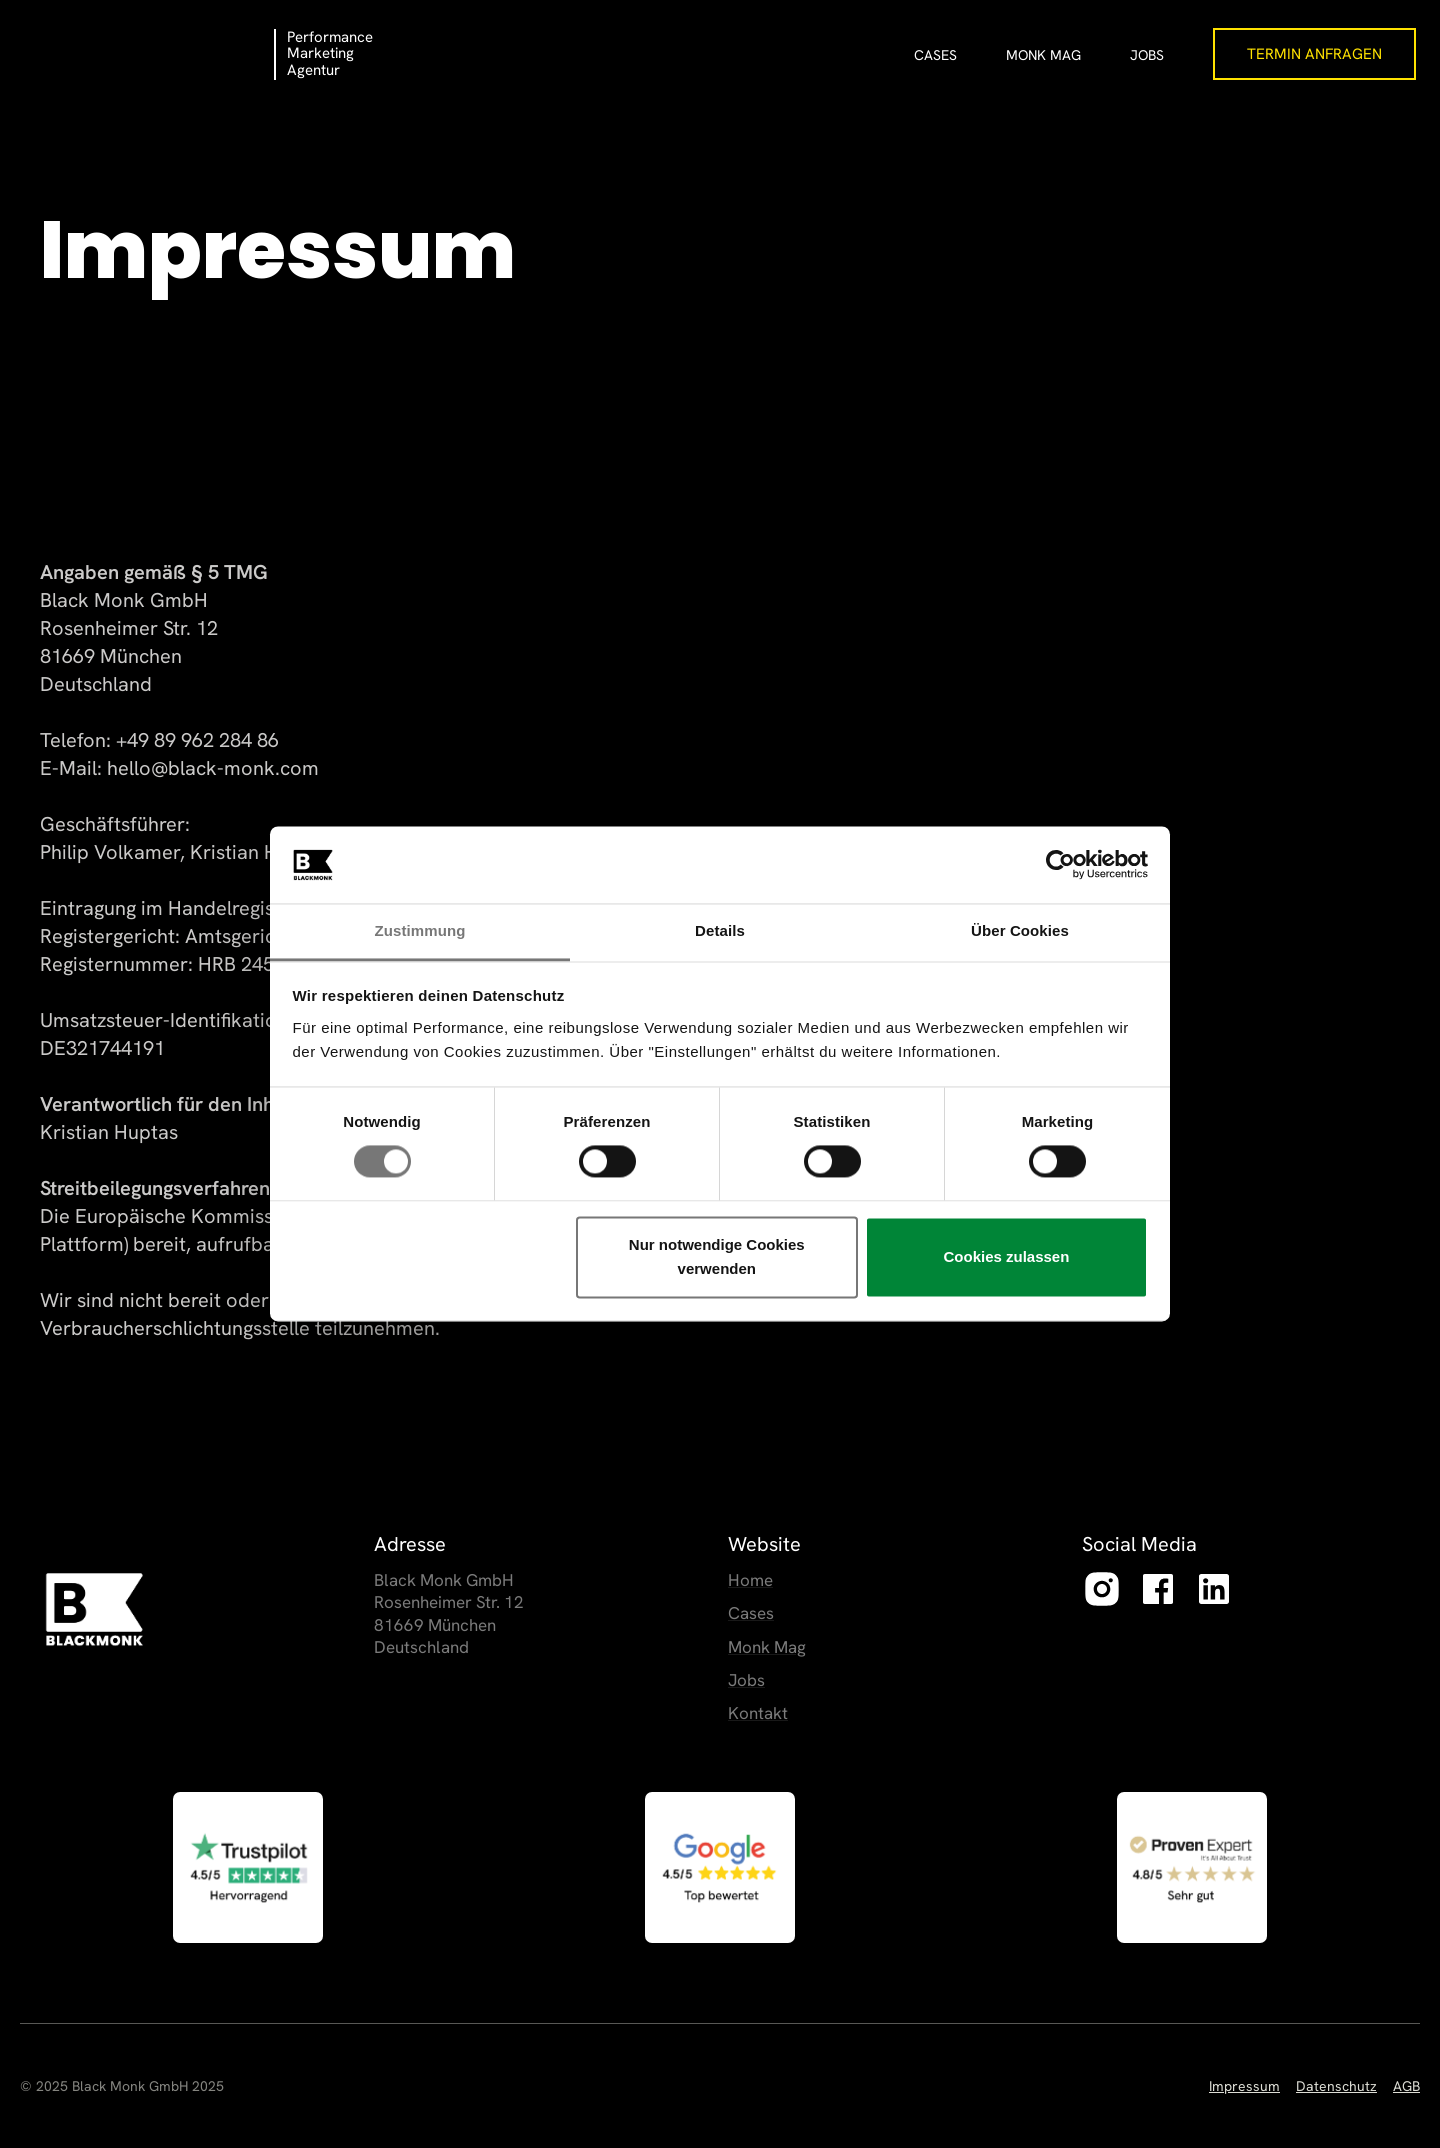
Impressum (1244, 2086)
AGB (1406, 2086)
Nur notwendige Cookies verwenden (717, 1256)
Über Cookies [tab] (1020, 930)
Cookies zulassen (1006, 1256)
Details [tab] (720, 930)
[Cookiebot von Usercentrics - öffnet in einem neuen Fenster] (1060, 865)
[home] (149, 45)
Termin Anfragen (1314, 54)
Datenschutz (1336, 2086)
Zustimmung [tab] (420, 930)
